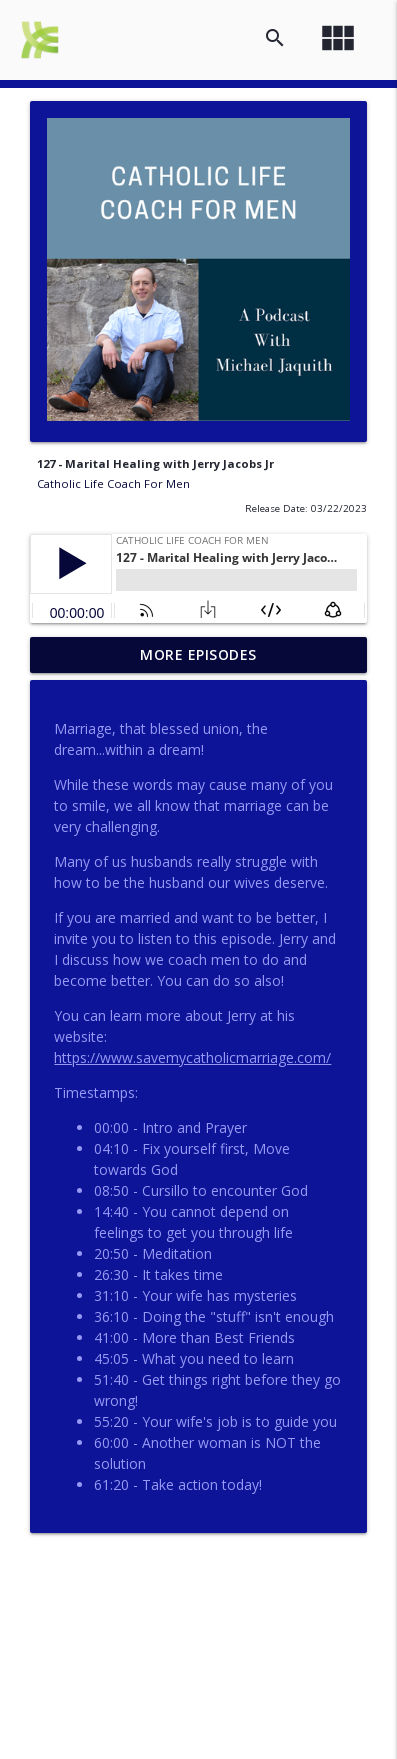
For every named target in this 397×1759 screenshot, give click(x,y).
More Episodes (198, 654)
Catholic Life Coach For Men (113, 483)
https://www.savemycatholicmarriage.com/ (192, 1057)
